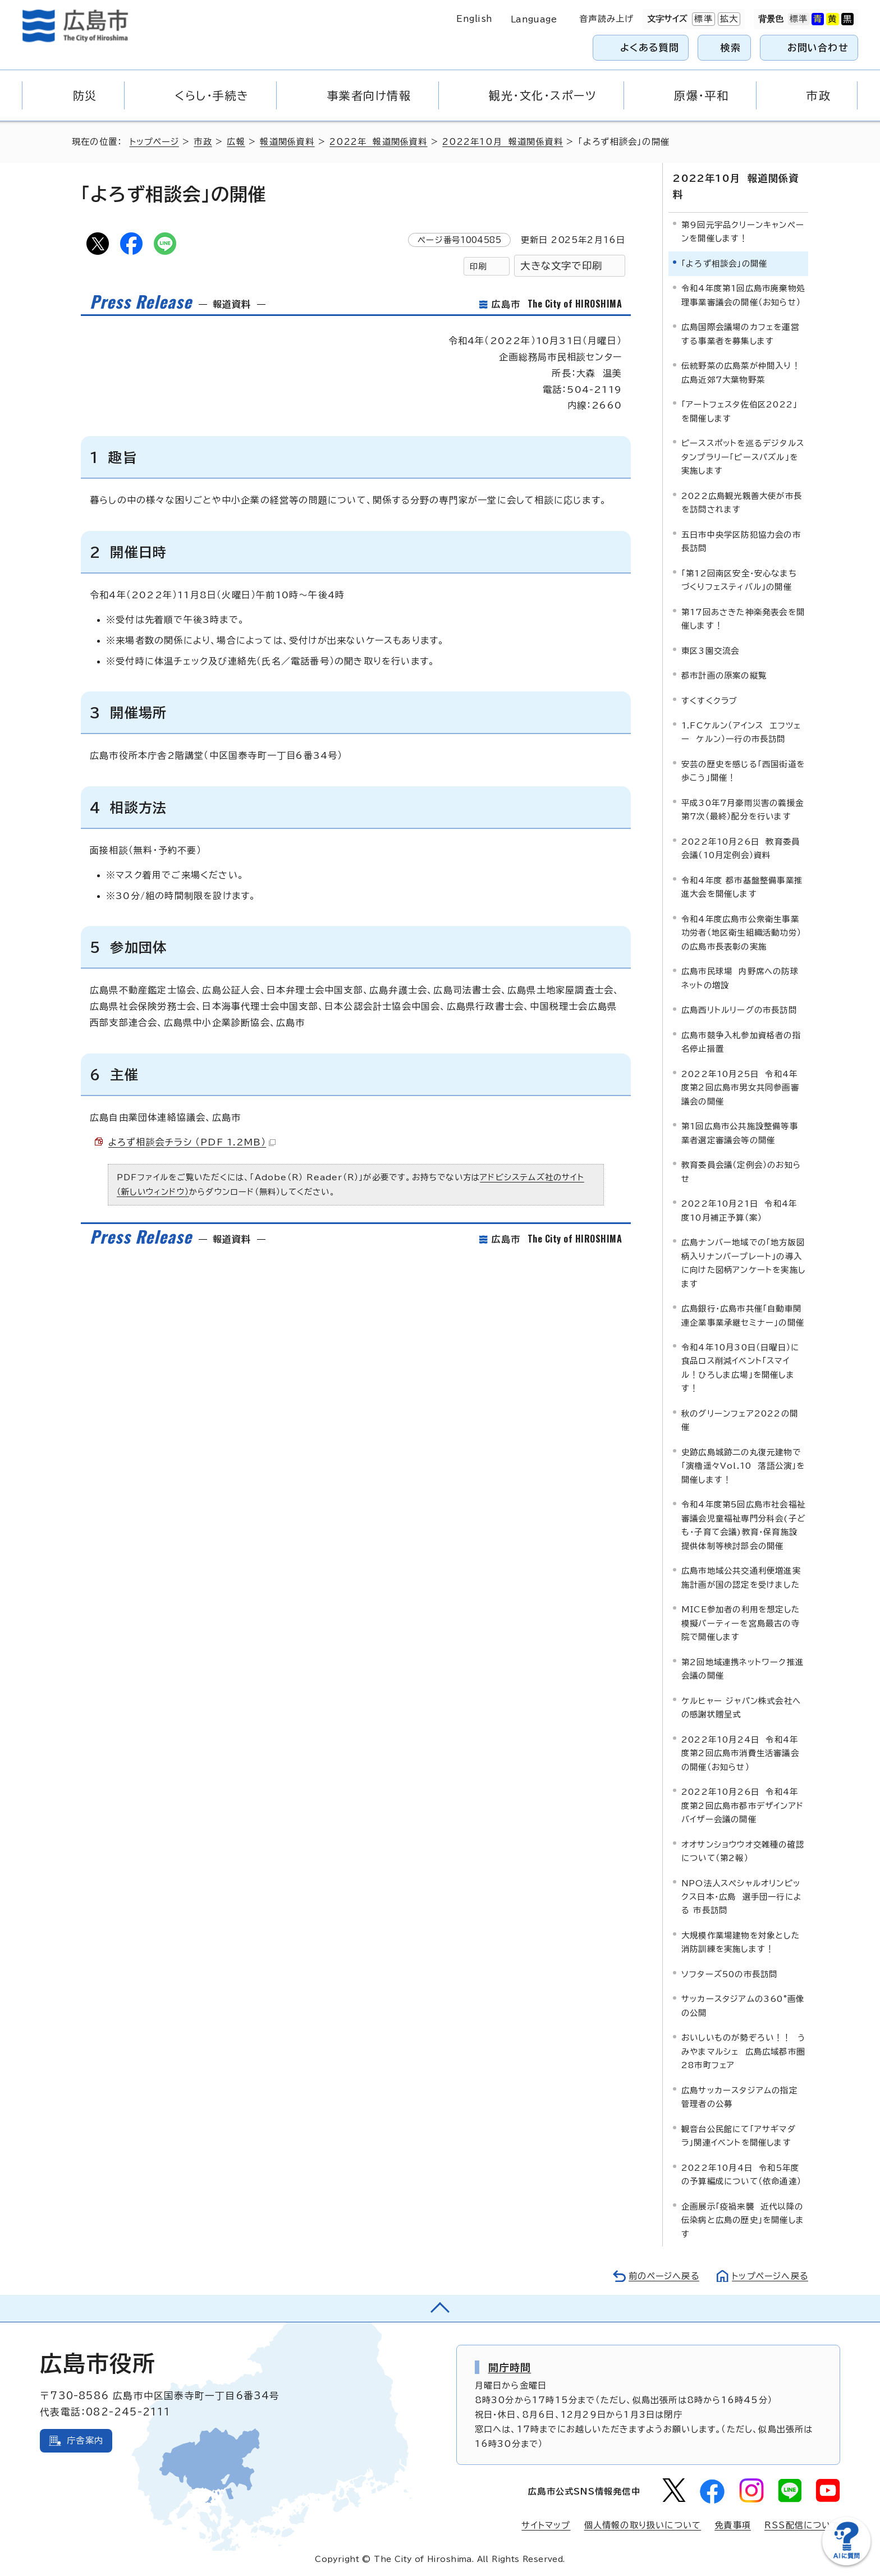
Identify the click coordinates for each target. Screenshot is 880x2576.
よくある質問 (649, 47)
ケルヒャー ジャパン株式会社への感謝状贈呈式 (741, 1707)
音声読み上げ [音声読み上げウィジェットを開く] (606, 19)
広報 (237, 141)
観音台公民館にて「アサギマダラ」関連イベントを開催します (738, 2135)
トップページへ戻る (769, 2275)
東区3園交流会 (710, 650)
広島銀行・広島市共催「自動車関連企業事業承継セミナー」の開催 (742, 1315)
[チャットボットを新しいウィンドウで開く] (846, 2563)
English (474, 19)
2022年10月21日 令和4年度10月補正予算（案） (739, 1210)
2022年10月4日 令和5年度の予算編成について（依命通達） (741, 2174)
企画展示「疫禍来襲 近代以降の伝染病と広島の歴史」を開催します (742, 2220)
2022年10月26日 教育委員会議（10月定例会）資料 (740, 848)
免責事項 (732, 2524)
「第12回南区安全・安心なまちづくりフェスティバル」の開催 (739, 579)
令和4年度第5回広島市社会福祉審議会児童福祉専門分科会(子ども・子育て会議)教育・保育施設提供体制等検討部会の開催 (743, 1524)
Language (534, 19)
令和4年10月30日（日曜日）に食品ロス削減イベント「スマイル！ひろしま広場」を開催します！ (740, 1367)
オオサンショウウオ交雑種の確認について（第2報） (742, 1851)
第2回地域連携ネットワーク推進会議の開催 (742, 1668)
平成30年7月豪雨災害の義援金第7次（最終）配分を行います (742, 809)
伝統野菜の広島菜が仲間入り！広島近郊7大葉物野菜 (740, 372)
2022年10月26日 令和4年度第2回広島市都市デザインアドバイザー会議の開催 (742, 1805)
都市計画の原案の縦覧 (724, 675)
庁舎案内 (85, 2440)
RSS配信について (802, 2524)
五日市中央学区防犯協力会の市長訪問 (741, 541)
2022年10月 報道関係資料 (504, 141)
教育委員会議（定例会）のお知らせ (741, 1171)
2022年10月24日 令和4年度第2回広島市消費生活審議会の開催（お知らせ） (740, 1753)
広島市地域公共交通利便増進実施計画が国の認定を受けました (741, 1577)
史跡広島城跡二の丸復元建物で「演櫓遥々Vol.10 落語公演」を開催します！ (743, 1465)
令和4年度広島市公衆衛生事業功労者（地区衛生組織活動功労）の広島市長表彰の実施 (741, 932)
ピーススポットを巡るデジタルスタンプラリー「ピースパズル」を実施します (742, 456)
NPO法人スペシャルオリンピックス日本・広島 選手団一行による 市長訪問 (741, 1896)
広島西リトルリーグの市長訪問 (739, 1009)
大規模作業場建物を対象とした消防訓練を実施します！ (740, 1941)
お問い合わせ (818, 47)
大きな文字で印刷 (561, 266)
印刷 (478, 266)
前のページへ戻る (661, 2275)
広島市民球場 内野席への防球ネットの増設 (740, 977)
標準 (702, 19)
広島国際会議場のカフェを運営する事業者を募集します (740, 333)
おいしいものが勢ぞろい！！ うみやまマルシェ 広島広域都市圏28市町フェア (743, 2051)
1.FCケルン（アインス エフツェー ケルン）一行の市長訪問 (741, 731)
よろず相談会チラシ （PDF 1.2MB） (192, 1142)
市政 (204, 141)
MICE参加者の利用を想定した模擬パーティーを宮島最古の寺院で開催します (740, 1622)
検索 (731, 47)
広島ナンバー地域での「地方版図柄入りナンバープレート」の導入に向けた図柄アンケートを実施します (743, 1262)
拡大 (728, 19)
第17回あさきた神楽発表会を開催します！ (743, 618)
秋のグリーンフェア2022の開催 (739, 1420)
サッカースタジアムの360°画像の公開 (742, 2005)
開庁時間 (509, 2367)
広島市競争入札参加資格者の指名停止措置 (741, 1041)
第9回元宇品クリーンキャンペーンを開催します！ (742, 231)
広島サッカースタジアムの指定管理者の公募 (739, 2096)
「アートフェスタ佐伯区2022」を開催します (739, 410)
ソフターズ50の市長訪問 (729, 1973)
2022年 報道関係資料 (380, 141)
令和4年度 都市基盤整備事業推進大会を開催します (742, 886)
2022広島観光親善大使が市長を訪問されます (741, 502)
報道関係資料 (289, 141)
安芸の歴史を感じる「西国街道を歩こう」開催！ (743, 770)
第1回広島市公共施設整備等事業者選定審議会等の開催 (739, 1132)
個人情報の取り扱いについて (643, 2524)
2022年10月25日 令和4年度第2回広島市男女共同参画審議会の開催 (740, 1087)
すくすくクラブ (709, 700)
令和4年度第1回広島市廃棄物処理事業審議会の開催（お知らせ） (743, 294)
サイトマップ (545, 2524)
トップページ (155, 141)
